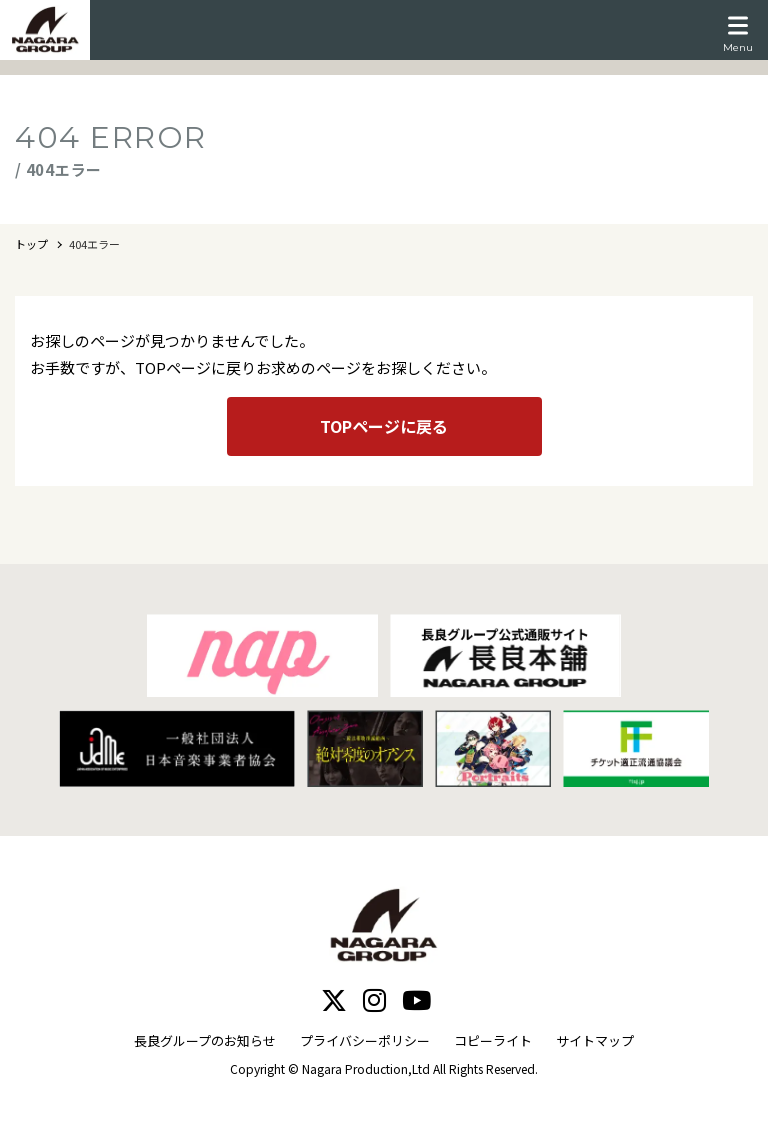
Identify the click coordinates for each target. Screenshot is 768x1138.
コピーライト (493, 1040)
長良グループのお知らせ (205, 1040)
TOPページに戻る (384, 426)
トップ (31, 244)
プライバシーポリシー (365, 1040)
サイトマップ (595, 1040)
